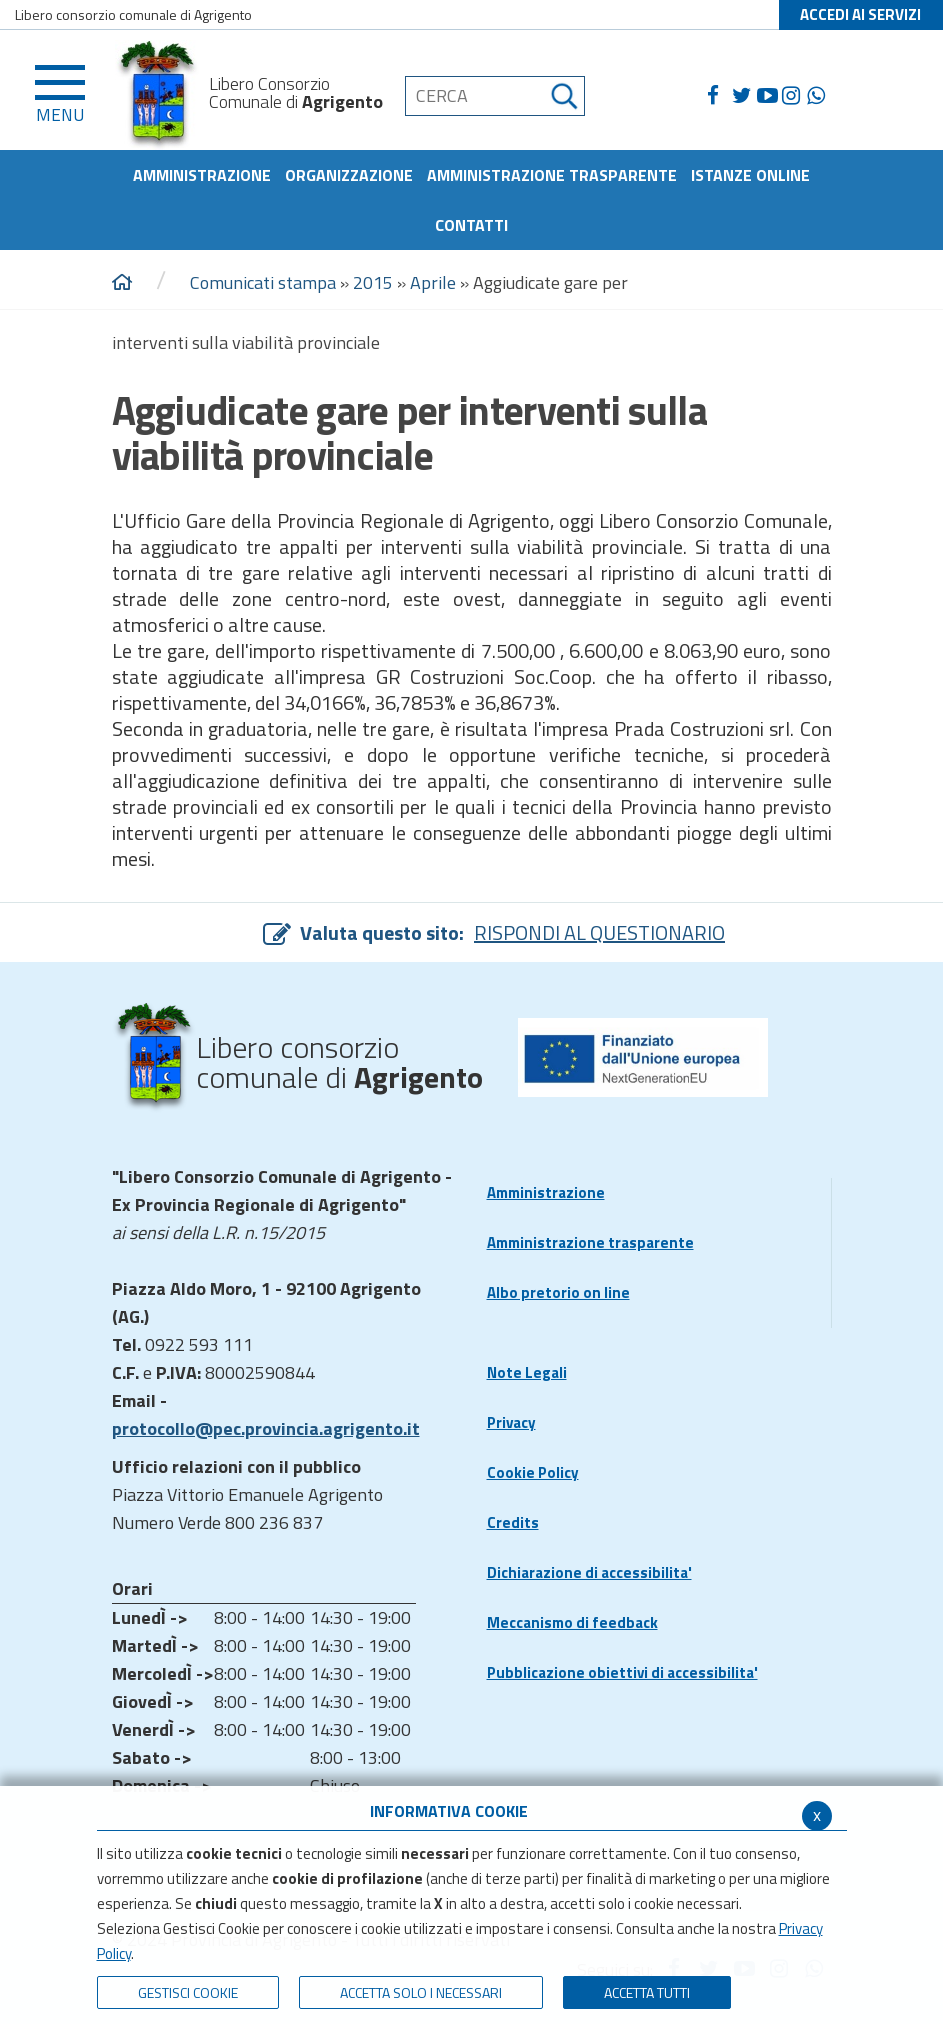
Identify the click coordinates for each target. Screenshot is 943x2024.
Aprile (433, 282)
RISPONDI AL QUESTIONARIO (599, 932)
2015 (373, 282)
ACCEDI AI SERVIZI (860, 14)
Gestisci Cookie (188, 1992)
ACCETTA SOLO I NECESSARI (421, 1992)
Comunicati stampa (263, 282)
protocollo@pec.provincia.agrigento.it (266, 1428)
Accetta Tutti (647, 1992)
